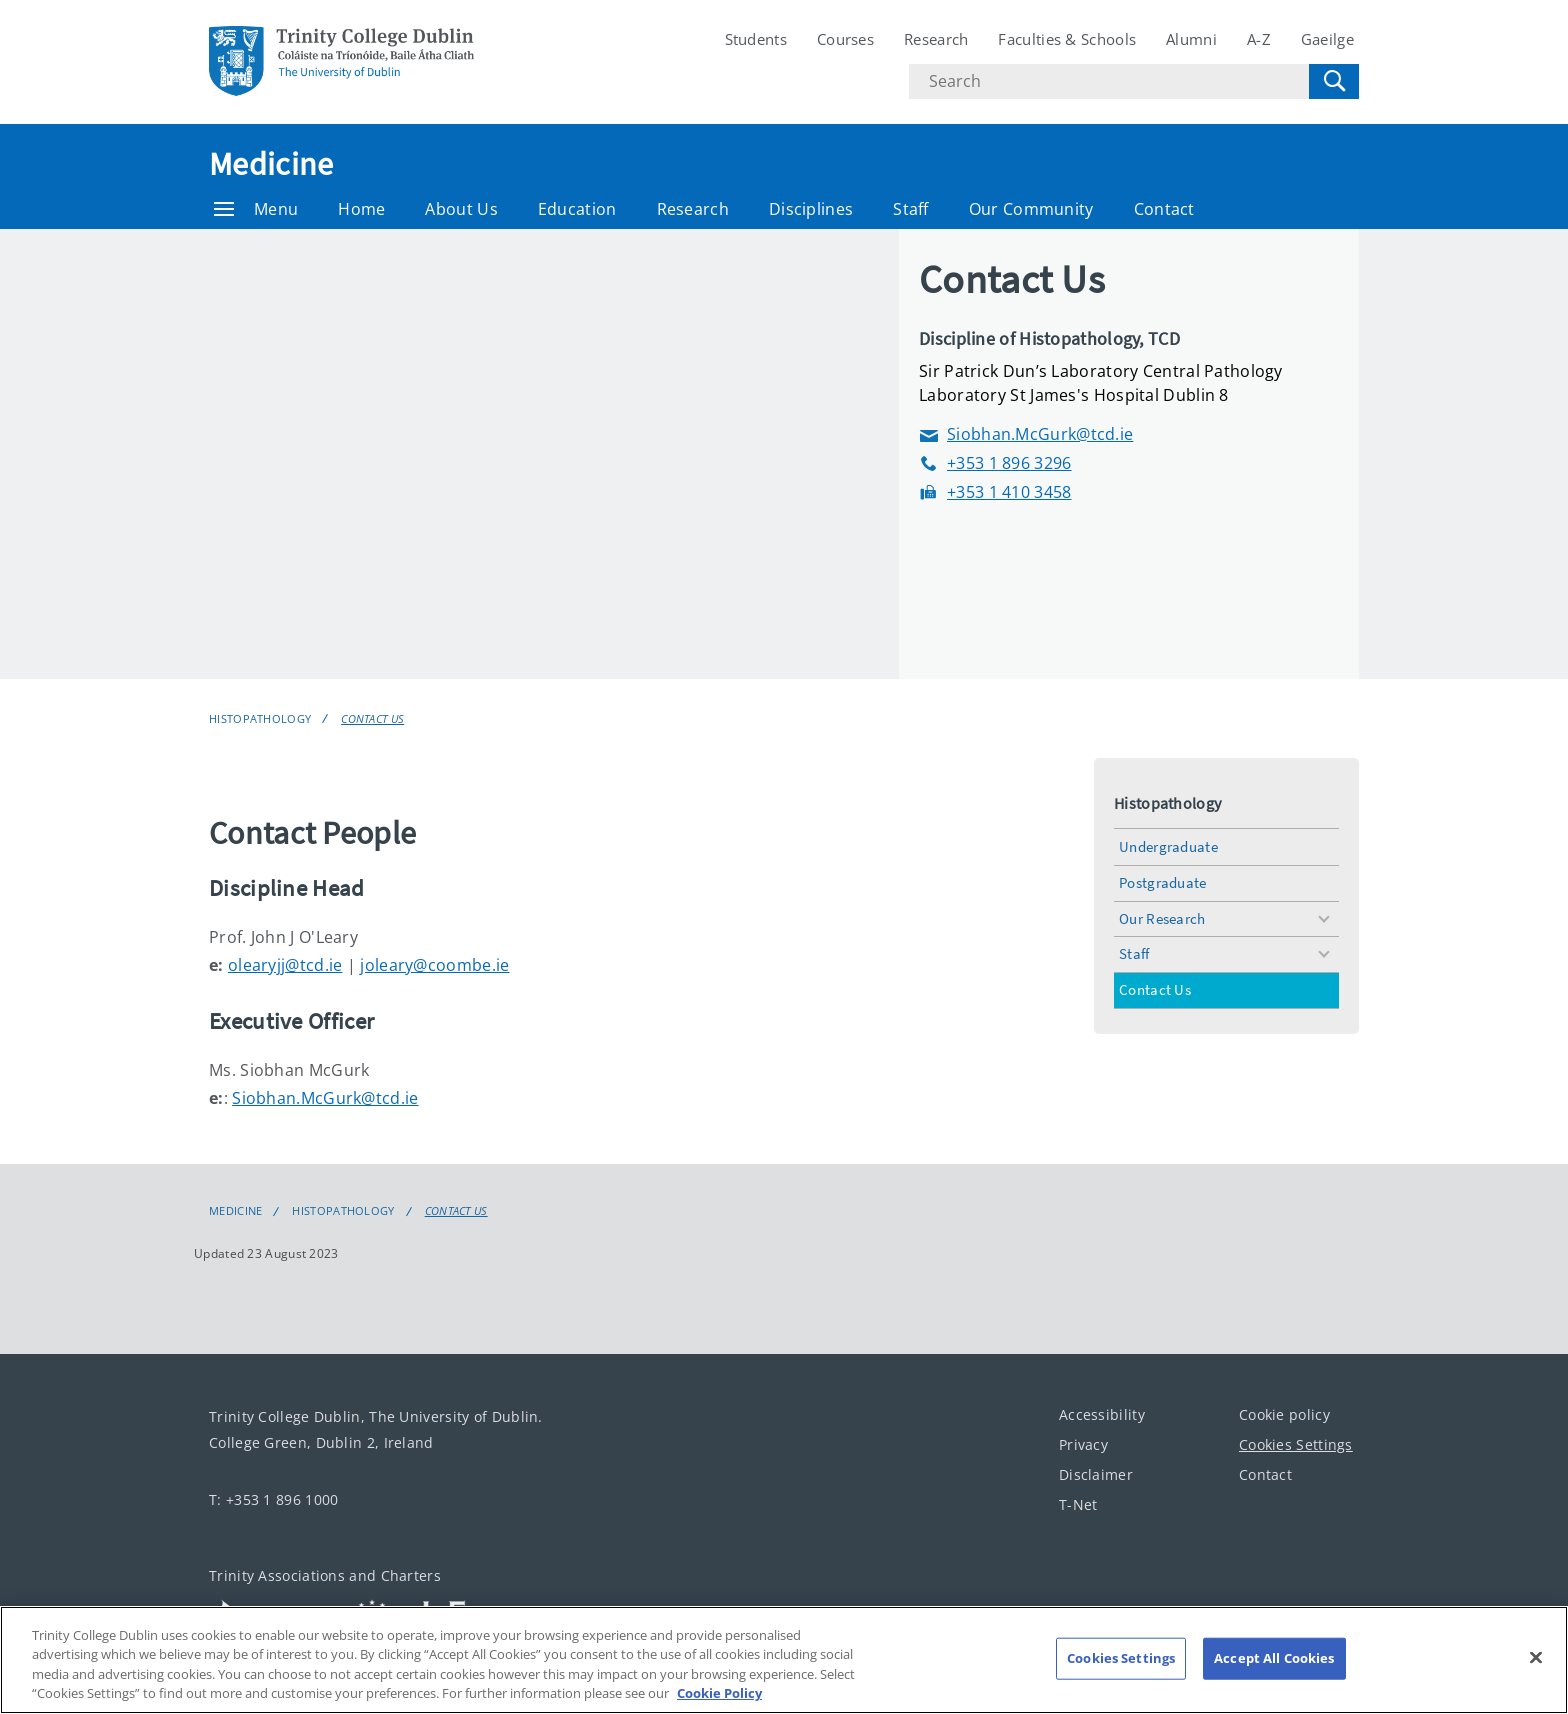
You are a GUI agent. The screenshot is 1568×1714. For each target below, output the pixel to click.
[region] (784, 1660)
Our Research (1162, 918)
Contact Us (372, 718)
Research (936, 39)
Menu (256, 209)
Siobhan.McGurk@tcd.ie (1026, 434)
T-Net (1078, 1504)
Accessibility (1102, 1414)
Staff (911, 209)
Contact (1164, 209)
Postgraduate (1163, 882)
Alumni (1191, 39)
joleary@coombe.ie (434, 965)
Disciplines (811, 209)
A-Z (1259, 39)
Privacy (1083, 1444)
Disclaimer (1096, 1474)
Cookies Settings (1296, 1444)
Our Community (1031, 209)
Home (361, 209)
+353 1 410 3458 (995, 492)
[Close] (1536, 1657)
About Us (461, 209)
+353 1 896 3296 (995, 463)
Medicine (271, 164)
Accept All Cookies (1274, 1658)
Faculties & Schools (1067, 39)
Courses (845, 39)
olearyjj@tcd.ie (285, 965)
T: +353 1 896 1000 (273, 1499)
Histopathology (260, 718)
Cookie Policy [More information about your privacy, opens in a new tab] (719, 1693)
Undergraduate (1168, 846)
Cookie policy (1284, 1414)
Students (756, 39)
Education (577, 209)
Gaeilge (1327, 39)
